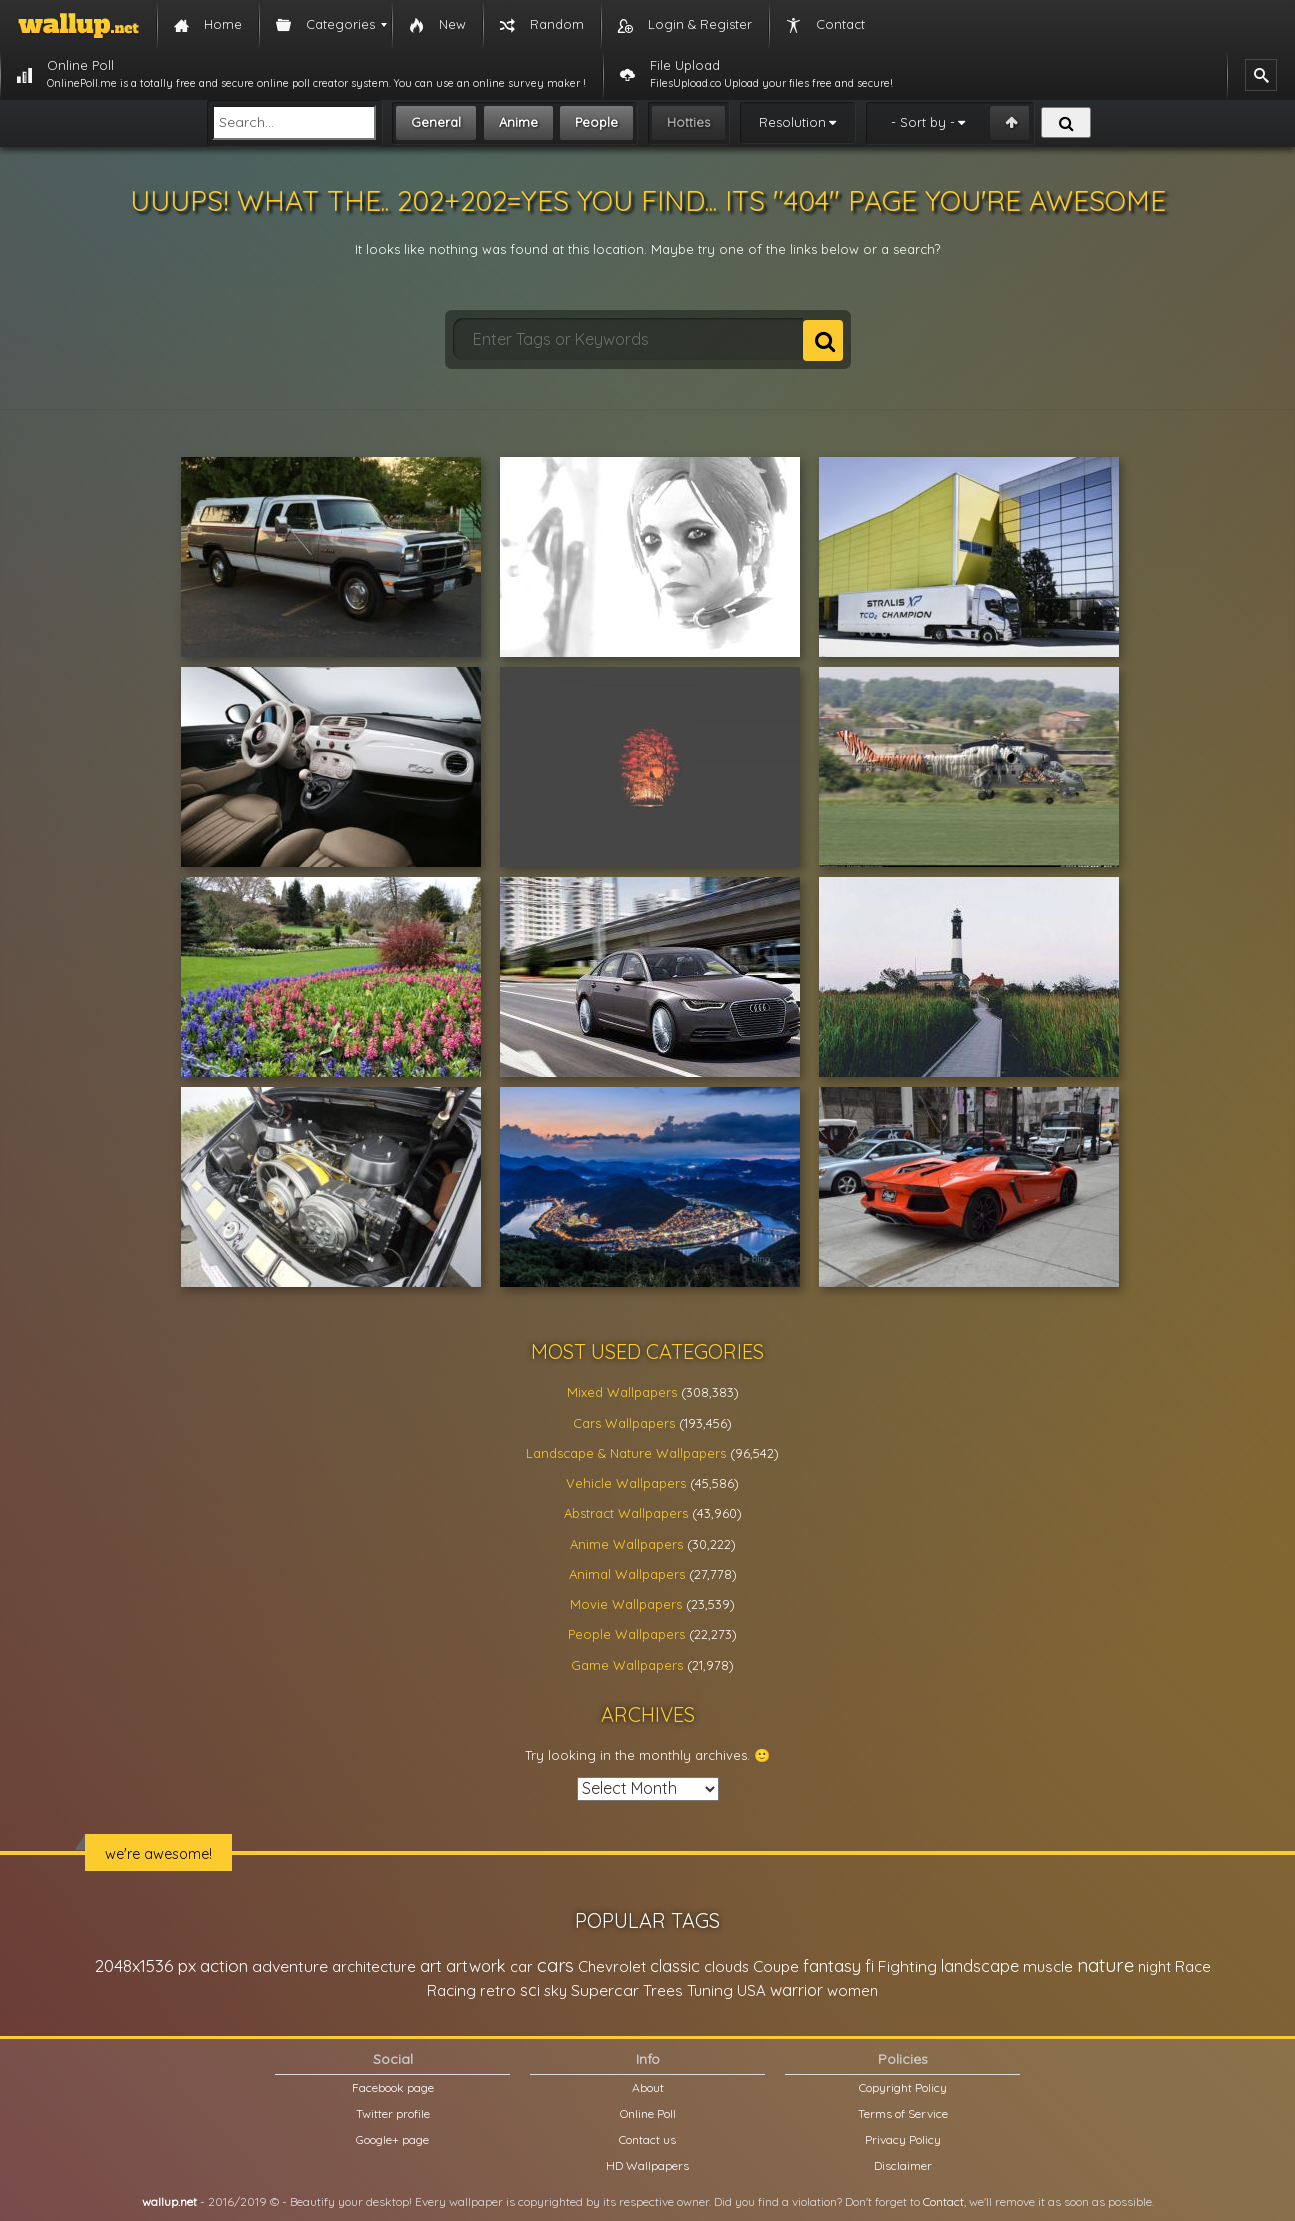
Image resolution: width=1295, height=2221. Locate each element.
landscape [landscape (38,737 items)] (980, 1966)
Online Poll (648, 2113)
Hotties (688, 122)
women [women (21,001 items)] (852, 1990)
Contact (943, 2201)
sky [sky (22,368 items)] (555, 1990)
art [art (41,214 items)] (431, 1965)
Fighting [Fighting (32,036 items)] (907, 1966)
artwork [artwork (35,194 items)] (476, 1966)
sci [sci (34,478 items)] (530, 1990)
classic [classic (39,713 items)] (675, 1965)
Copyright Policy (903, 2087)
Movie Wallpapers (626, 1604)
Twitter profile (393, 2113)
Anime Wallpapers (626, 1544)
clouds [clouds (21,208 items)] (726, 1966)
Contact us (647, 2139)
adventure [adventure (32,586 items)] (290, 1966)
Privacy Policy (903, 2139)
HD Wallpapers (647, 2165)
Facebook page (393, 2087)
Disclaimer (903, 2165)
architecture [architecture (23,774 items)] (374, 1966)
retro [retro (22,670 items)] (498, 1990)
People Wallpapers (626, 1634)
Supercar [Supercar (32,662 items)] (605, 1990)
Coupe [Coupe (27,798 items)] (776, 1966)
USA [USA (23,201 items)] (751, 1990)
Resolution (792, 122)
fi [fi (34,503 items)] (869, 1966)
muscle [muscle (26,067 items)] (1048, 1966)
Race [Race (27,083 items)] (1193, 1966)
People (596, 122)
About (648, 2087)
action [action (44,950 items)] (224, 1965)
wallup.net (169, 2201)
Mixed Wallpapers (622, 1392)
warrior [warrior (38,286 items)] (796, 1990)
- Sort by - (923, 122)
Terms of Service (903, 2113)
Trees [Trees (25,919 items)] (663, 1990)
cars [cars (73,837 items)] (555, 1965)
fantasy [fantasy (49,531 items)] (832, 1965)
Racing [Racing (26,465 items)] (451, 1990)
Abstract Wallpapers (626, 1513)
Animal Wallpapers (627, 1574)
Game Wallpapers (627, 1665)
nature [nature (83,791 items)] (1105, 1965)
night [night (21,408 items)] (1154, 1966)
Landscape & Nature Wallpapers (626, 1453)
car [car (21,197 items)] (521, 1966)
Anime (518, 122)
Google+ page (392, 2139)
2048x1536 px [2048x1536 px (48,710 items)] (145, 1965)
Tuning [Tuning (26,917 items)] (710, 1990)
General (436, 122)
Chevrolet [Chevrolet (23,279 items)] (612, 1966)
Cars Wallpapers (624, 1423)
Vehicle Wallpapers (626, 1483)
